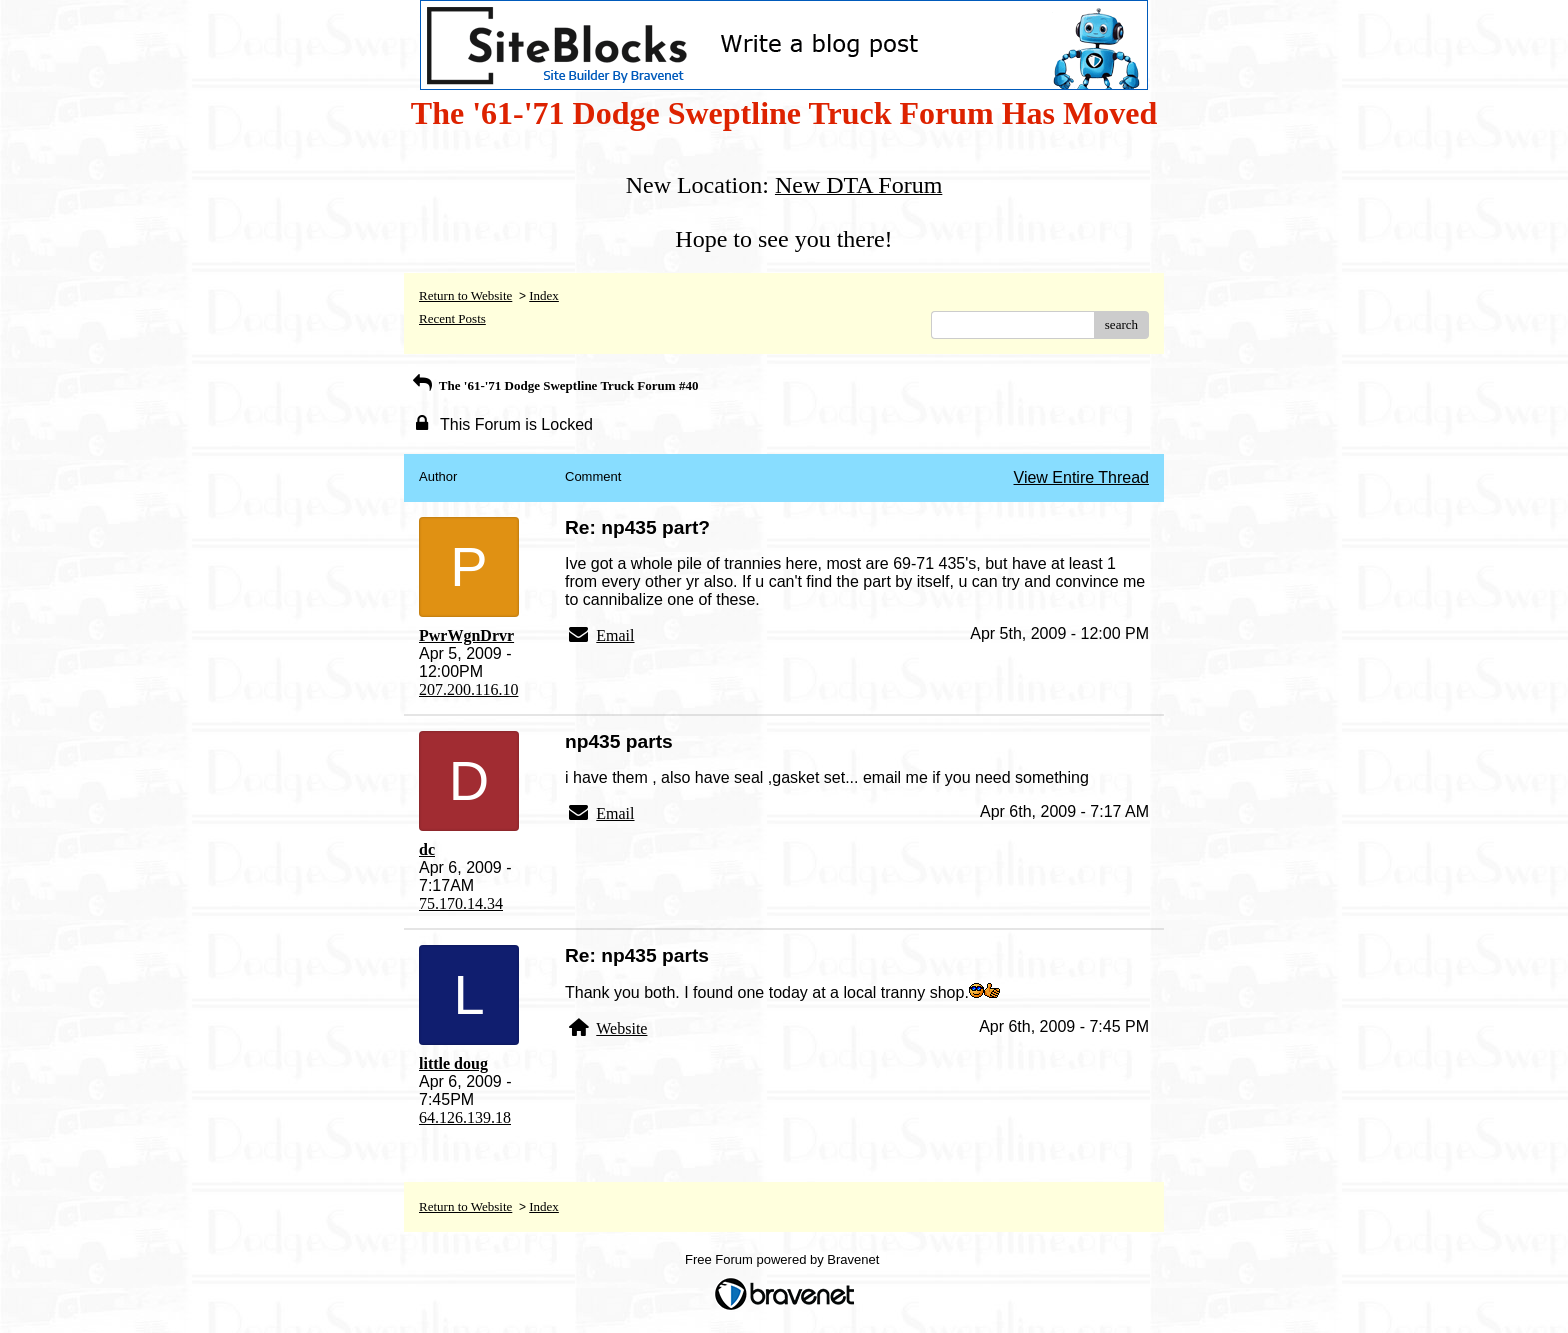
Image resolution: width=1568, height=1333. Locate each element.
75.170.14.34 (461, 903)
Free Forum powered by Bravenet (784, 1259)
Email (615, 635)
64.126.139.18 (465, 1117)
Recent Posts (452, 318)
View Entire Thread (1081, 477)
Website (621, 1028)
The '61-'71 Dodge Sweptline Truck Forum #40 (553, 385)
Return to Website (465, 295)
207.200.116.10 (468, 689)
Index (544, 295)
